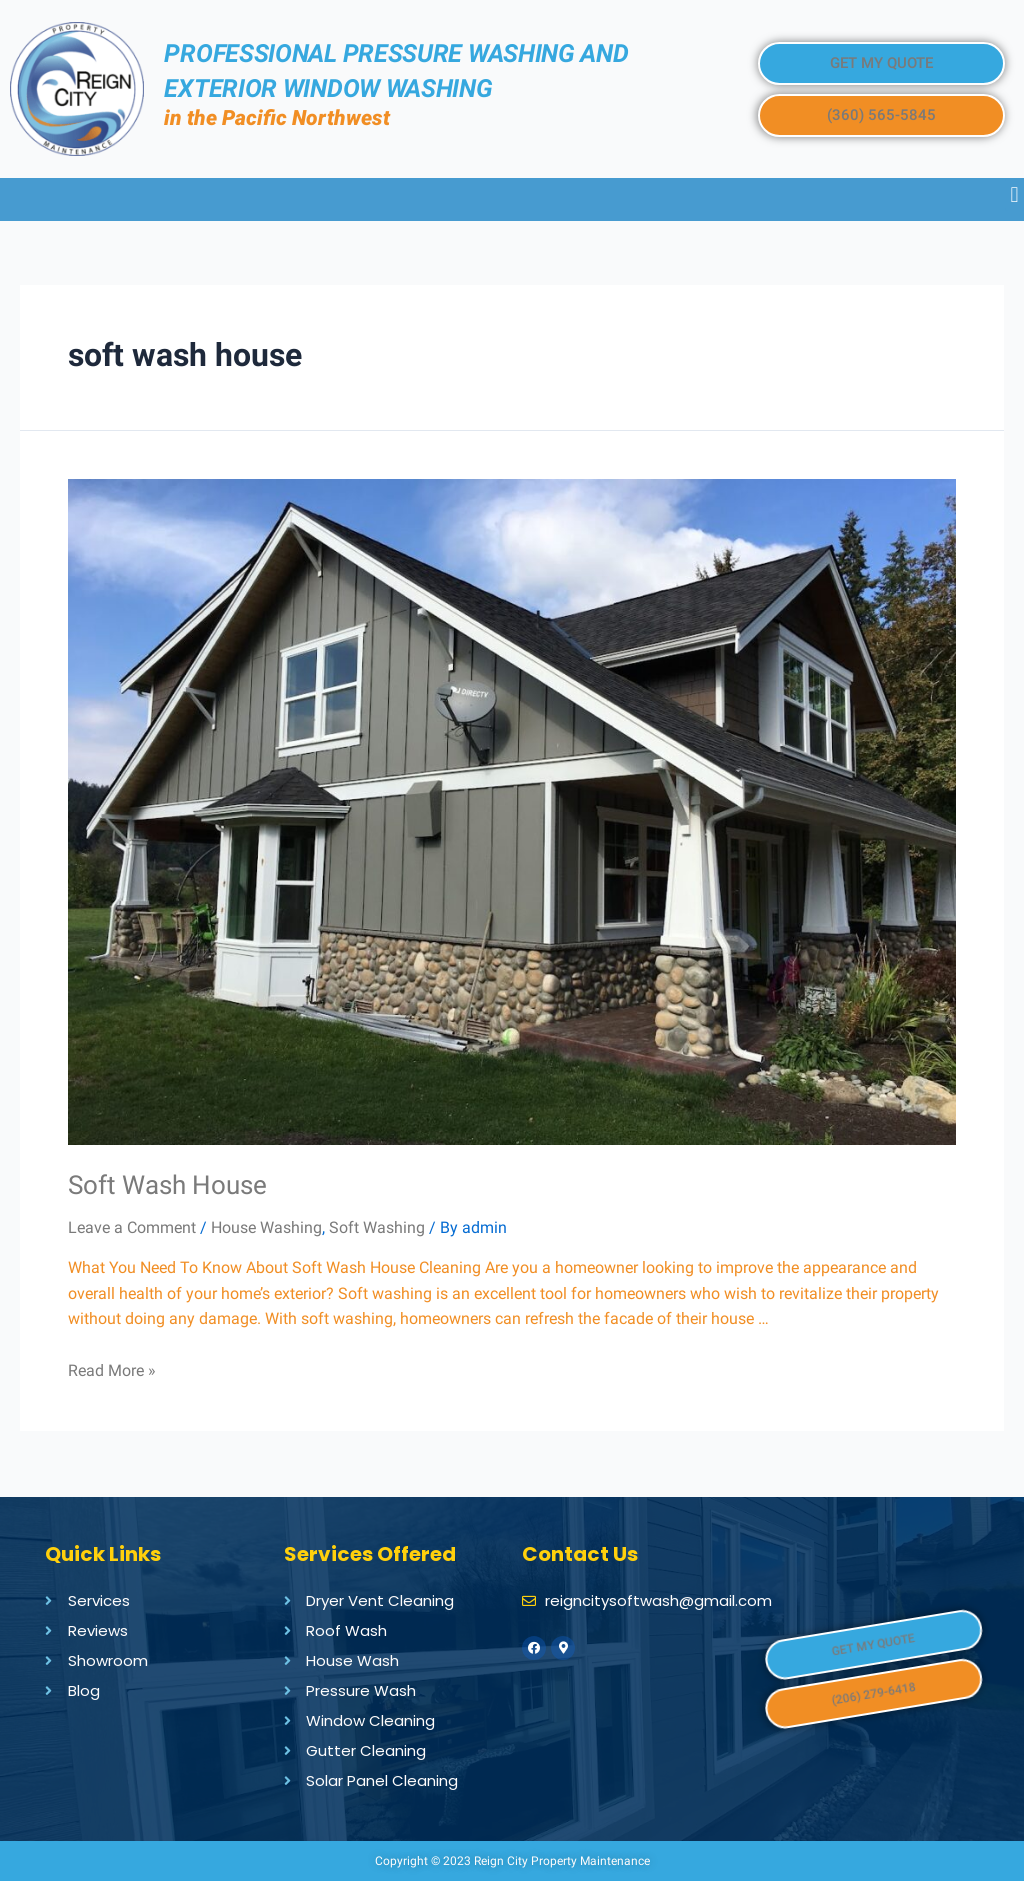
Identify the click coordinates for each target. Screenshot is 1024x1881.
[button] (881, 63)
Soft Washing (377, 1227)
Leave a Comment (132, 1227)
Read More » (112, 1370)
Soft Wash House (167, 1185)
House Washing (266, 1227)
